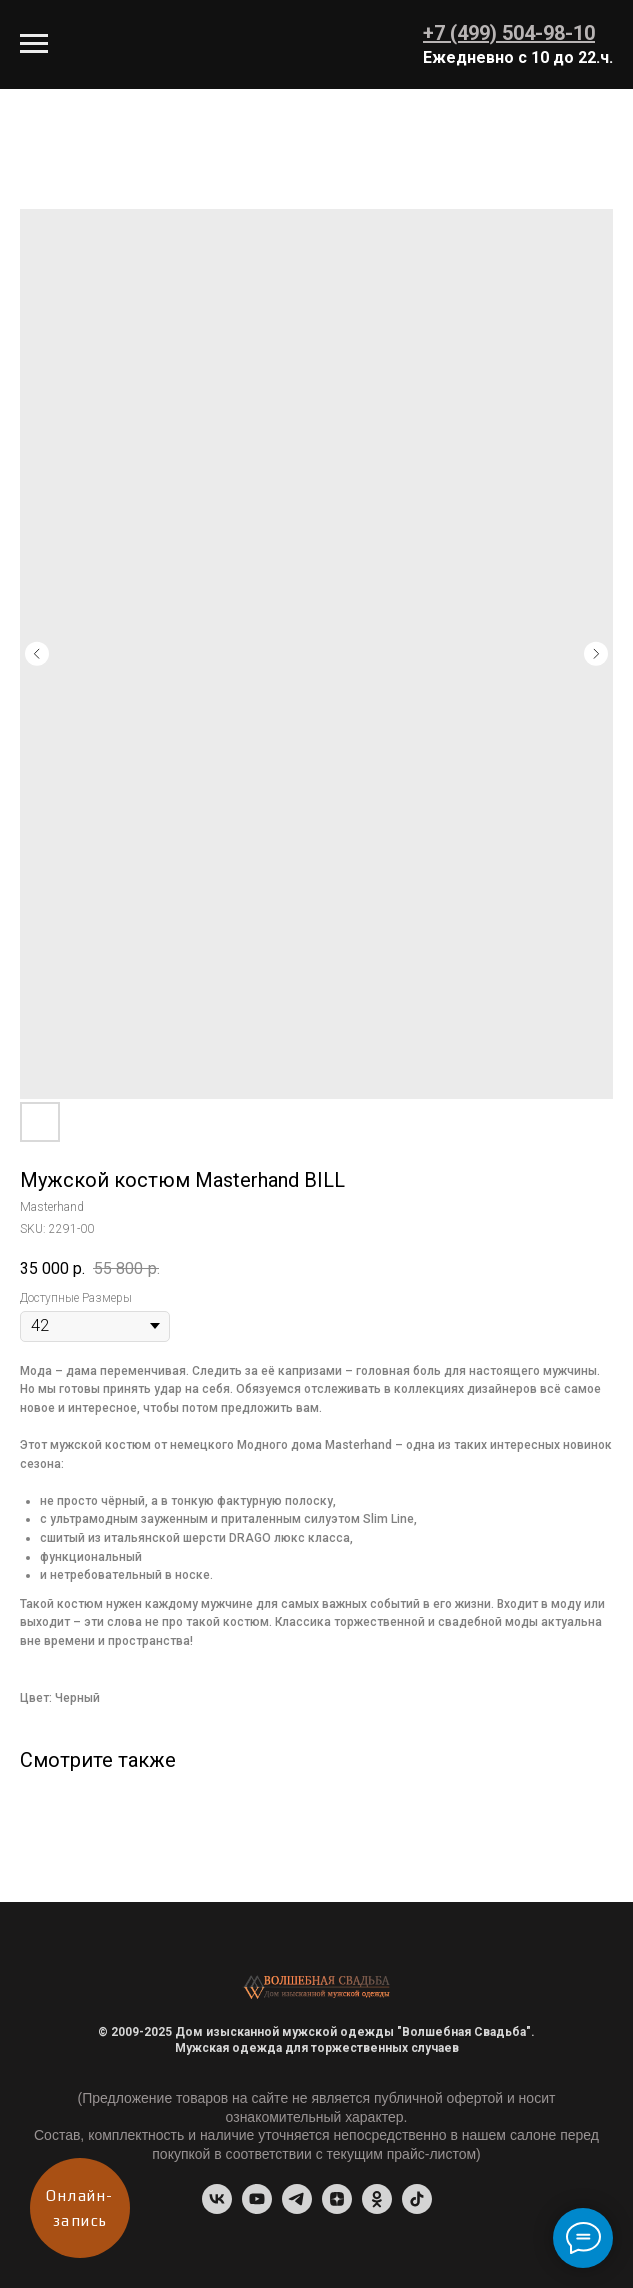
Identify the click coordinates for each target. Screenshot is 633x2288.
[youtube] (257, 2208)
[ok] (377, 2208)
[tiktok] (417, 2208)
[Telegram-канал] (297, 2208)
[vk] (217, 2208)
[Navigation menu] (34, 44)
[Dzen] (337, 2208)
